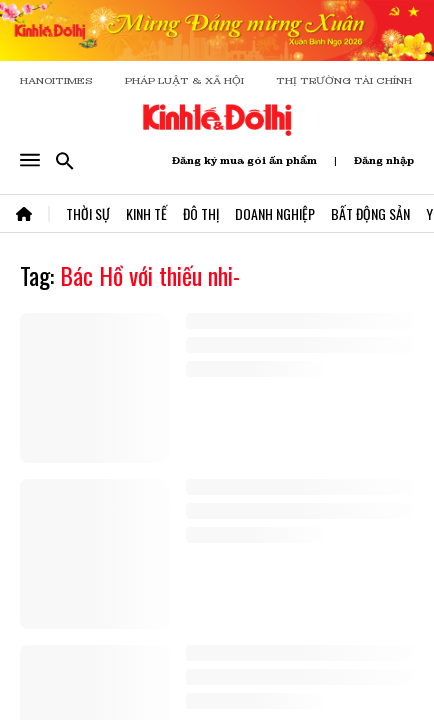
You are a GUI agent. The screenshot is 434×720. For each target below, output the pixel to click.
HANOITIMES (56, 80)
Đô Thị (201, 213)
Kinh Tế (146, 213)
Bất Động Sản (370, 213)
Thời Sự (88, 213)
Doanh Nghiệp (275, 213)
